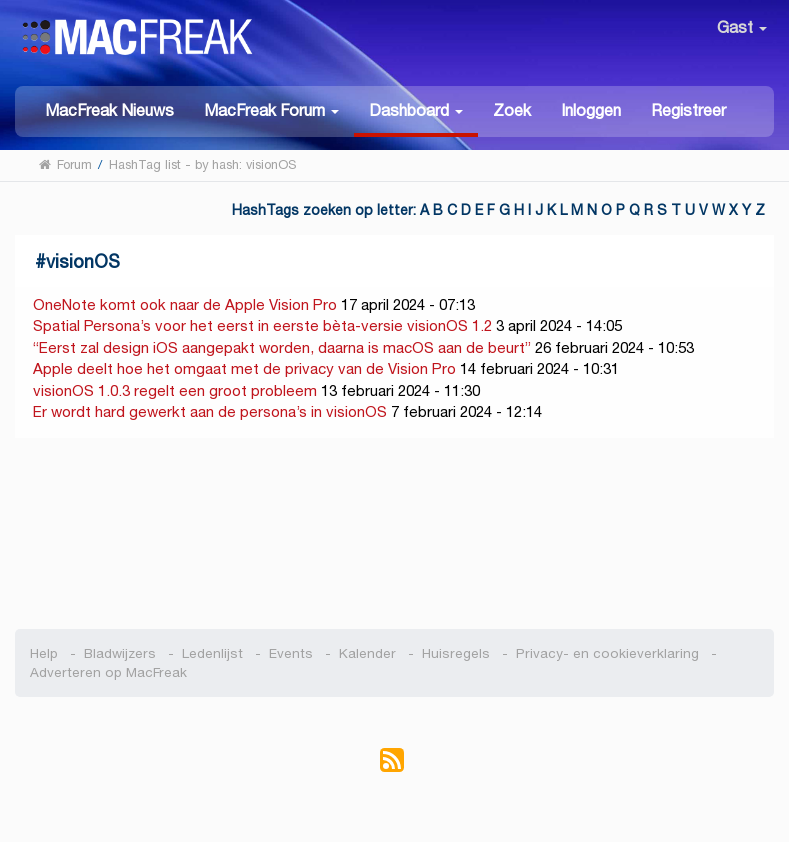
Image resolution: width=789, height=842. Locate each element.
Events (291, 653)
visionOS (83, 261)
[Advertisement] (395, 534)
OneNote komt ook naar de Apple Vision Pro (185, 304)
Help (44, 653)
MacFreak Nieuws (109, 110)
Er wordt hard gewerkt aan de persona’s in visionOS (210, 411)
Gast (742, 27)
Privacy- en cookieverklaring (607, 653)
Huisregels (456, 653)
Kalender (367, 653)
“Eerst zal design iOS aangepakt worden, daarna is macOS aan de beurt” (282, 347)
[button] (271, 109)
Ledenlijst (212, 653)
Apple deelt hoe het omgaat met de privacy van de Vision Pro (244, 368)
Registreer (688, 110)
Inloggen (591, 110)
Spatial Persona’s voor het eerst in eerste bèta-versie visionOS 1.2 (262, 325)
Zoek (512, 110)
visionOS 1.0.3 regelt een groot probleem (175, 390)
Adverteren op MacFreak (108, 672)
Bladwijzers (120, 653)
